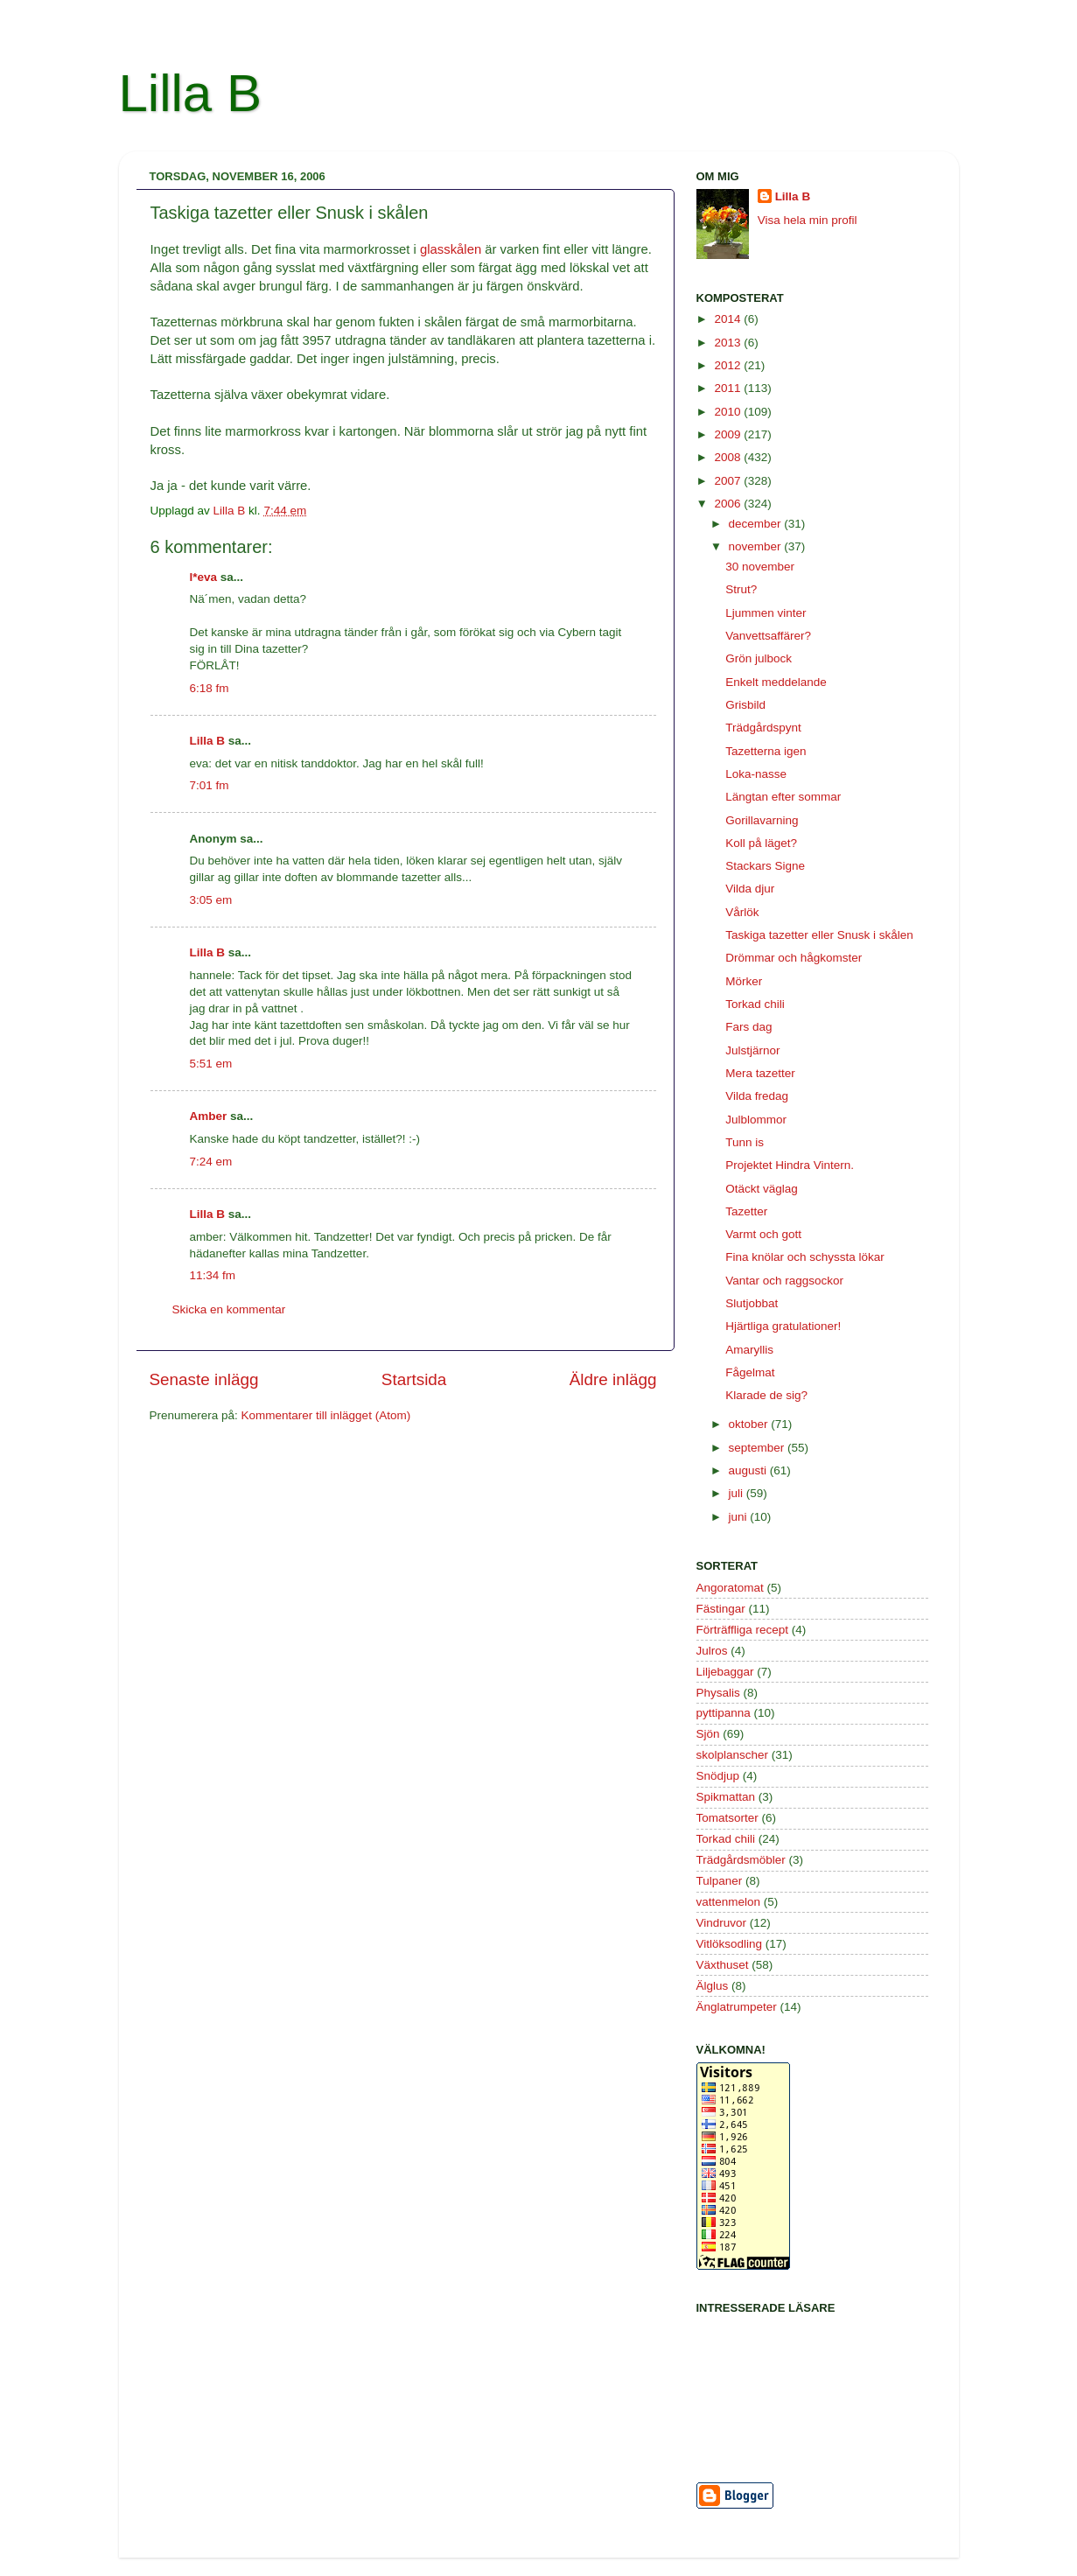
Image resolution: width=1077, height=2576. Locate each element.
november (757, 546)
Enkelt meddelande (776, 682)
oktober (750, 1424)
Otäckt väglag (761, 1188)
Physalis (718, 1692)
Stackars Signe (765, 865)
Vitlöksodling (729, 1943)
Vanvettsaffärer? (768, 635)
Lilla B (190, 93)
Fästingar (720, 1608)
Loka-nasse (756, 773)
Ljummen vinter (765, 613)
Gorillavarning (761, 820)
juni (740, 1516)
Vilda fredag (756, 1095)
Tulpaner (719, 1880)
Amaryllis (749, 1349)
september (758, 1447)
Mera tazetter (760, 1073)
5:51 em (211, 1063)
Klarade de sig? (766, 1395)
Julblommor (756, 1119)
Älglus (712, 1985)
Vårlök (742, 912)
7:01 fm (209, 785)
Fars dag (748, 1026)
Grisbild (745, 704)
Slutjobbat (751, 1303)
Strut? (741, 589)
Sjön (708, 1733)
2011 (729, 388)
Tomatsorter (727, 1817)
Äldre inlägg (613, 1379)
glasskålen (450, 249)
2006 (729, 503)
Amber (208, 1116)
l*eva (204, 577)
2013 (729, 342)
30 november (759, 566)
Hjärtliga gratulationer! (783, 1326)
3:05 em (211, 899)
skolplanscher (732, 1754)
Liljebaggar (725, 1671)
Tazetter (746, 1211)
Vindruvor (721, 1922)
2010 (729, 411)
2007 (729, 480)
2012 (729, 365)
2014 (729, 319)
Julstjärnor (752, 1050)
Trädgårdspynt (763, 727)
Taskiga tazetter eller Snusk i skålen (819, 935)
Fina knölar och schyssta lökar (805, 1257)
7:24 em (211, 1161)
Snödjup (718, 1775)
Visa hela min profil (807, 220)
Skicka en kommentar (229, 1309)
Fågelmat (749, 1372)
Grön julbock (758, 658)
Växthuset (722, 1964)
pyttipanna (723, 1712)
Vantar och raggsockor (784, 1280)
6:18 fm (209, 688)
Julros (712, 1650)
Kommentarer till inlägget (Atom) (326, 1415)
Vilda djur (749, 888)
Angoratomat (730, 1587)
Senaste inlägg (204, 1379)
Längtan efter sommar (783, 796)
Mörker (743, 981)
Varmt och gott (763, 1234)
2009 (729, 434)
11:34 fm (213, 1275)
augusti (749, 1470)
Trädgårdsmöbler (741, 1859)
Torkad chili (755, 1004)
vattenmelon (728, 1901)
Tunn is (744, 1142)
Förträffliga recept (742, 1629)
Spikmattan (726, 1796)
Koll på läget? (761, 843)
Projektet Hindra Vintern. (789, 1165)
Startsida (414, 1379)
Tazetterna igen (765, 751)
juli (737, 1493)
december (757, 523)
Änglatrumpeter (736, 2006)
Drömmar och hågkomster (793, 957)
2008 (729, 457)
